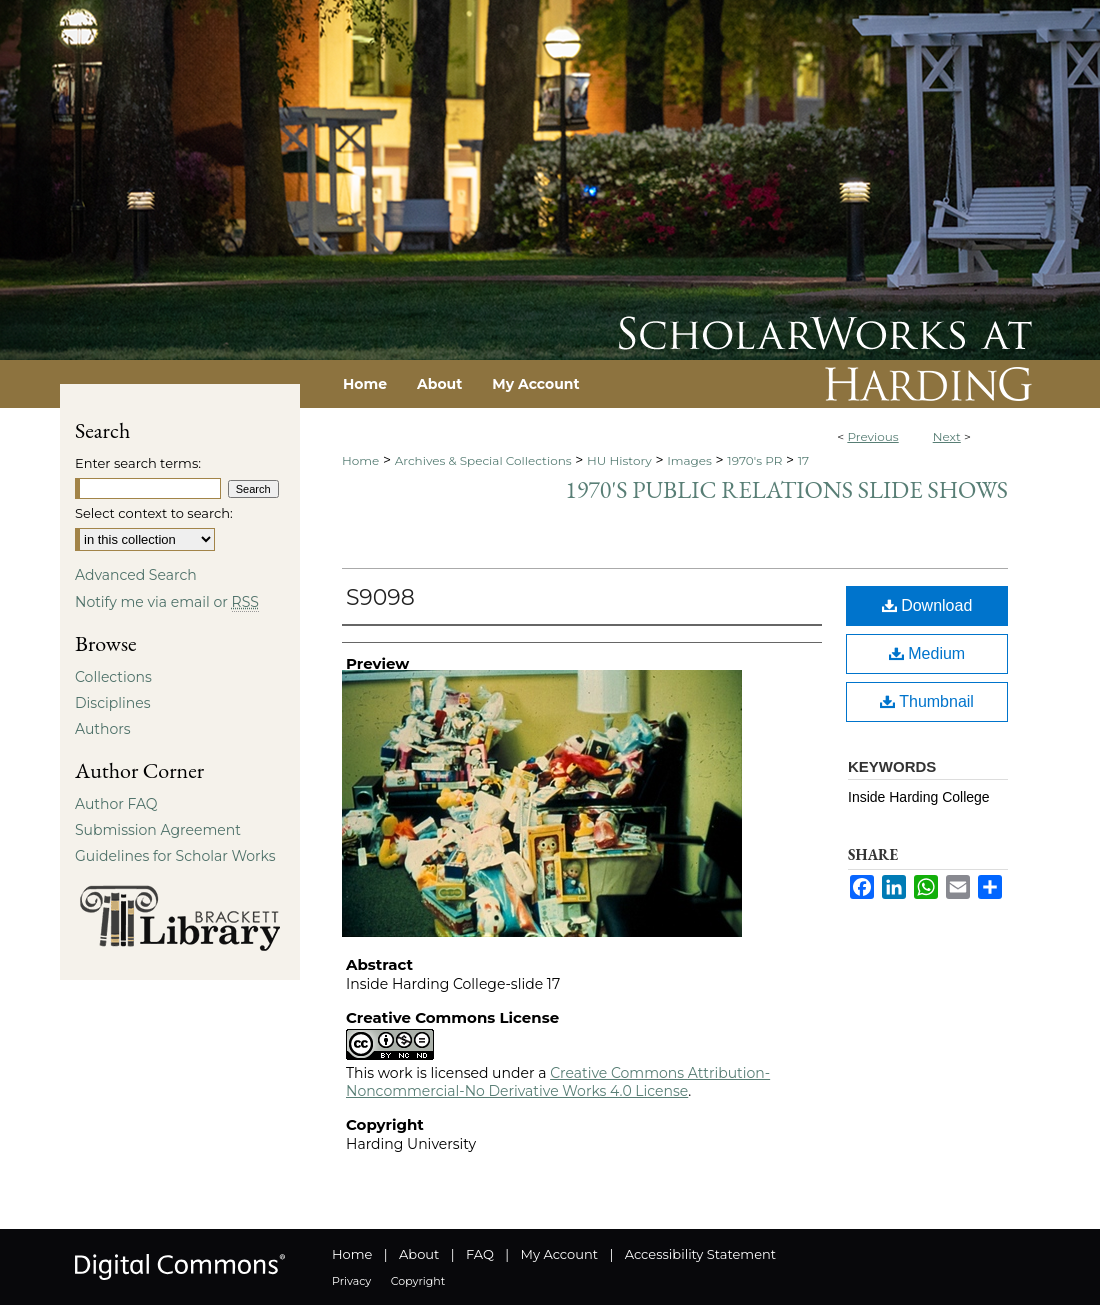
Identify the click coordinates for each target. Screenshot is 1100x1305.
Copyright (418, 1281)
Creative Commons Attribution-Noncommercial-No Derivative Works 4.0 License (558, 1082)
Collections (113, 677)
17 (803, 460)
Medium (927, 653)
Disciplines (112, 703)
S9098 (380, 597)
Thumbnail (927, 701)
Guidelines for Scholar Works (175, 856)
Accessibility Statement (700, 1254)
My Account (559, 1254)
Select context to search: (154, 513)
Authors (103, 729)
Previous (872, 436)
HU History (619, 460)
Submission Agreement (158, 830)
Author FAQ (116, 804)
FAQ (480, 1254)
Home (360, 460)
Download (927, 605)
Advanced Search (136, 575)
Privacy (351, 1281)
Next (947, 436)
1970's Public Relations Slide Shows (786, 489)
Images (689, 460)
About (419, 1254)
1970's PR (754, 460)
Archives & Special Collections (483, 460)
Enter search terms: (138, 463)
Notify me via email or (167, 602)
